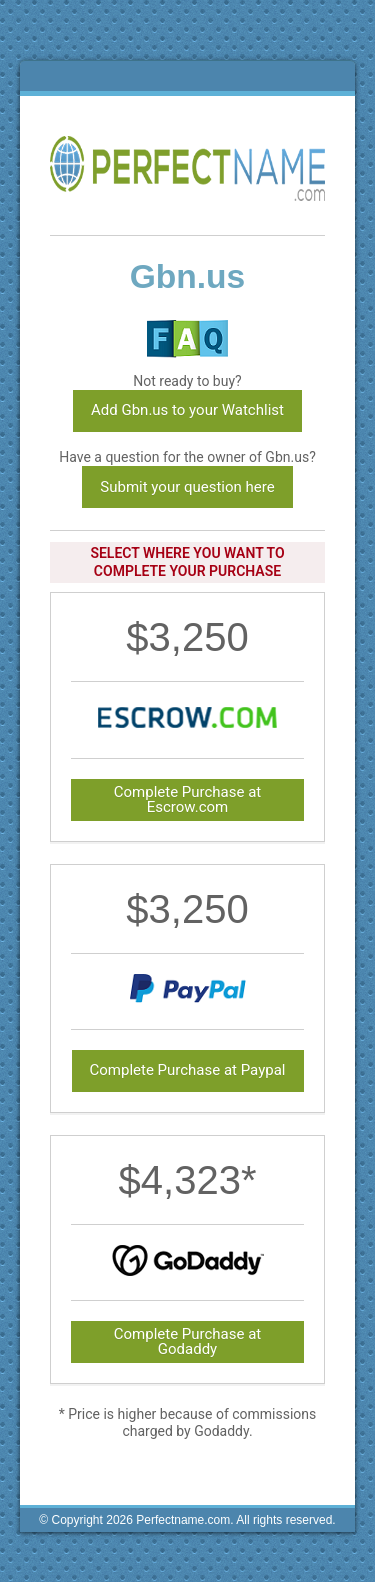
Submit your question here (187, 487)
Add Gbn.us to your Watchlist (187, 410)
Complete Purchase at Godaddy (188, 1341)
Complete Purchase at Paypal (188, 1070)
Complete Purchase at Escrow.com (188, 799)
